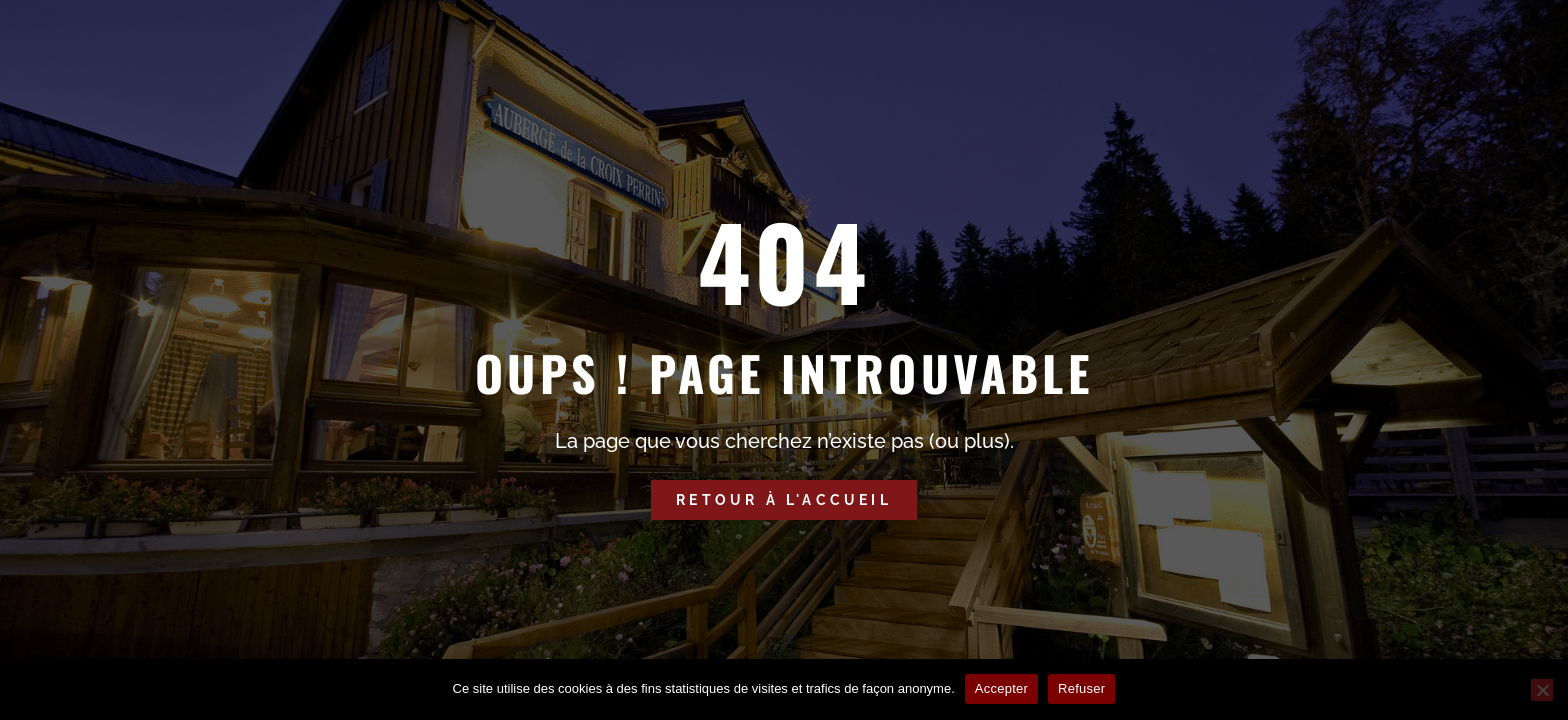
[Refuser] (1542, 690)
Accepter (1001, 688)
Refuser (1081, 688)
